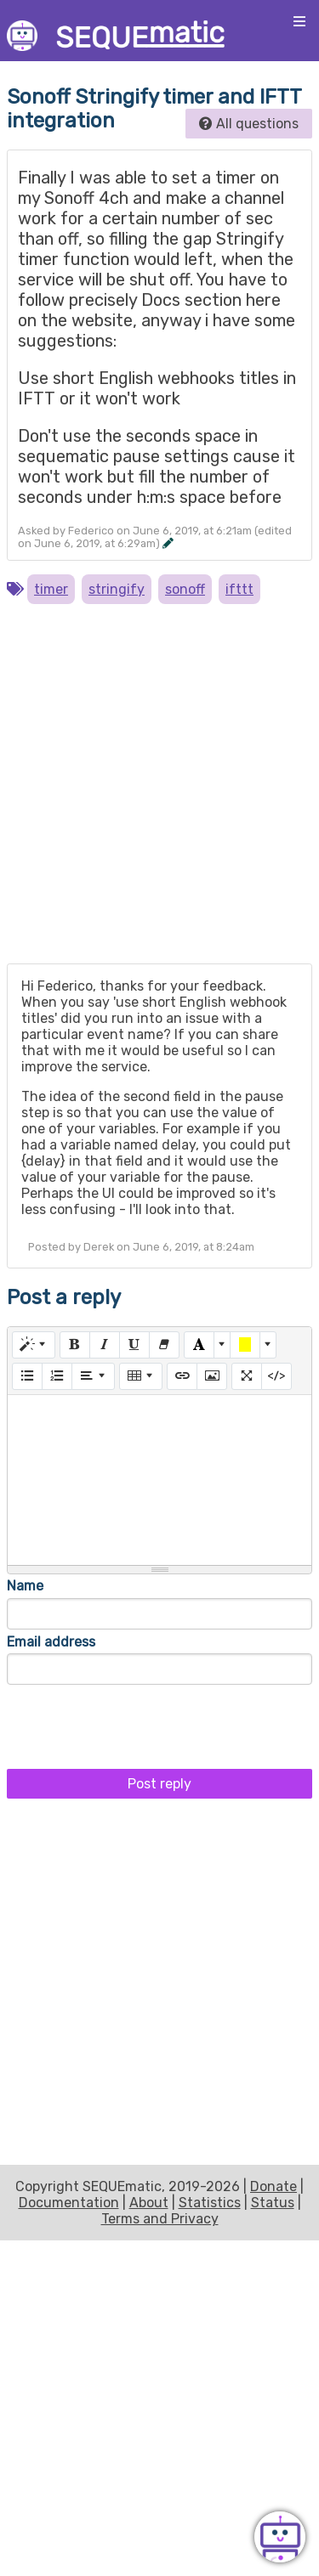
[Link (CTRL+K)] (182, 1376)
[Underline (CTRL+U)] (134, 1345)
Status (272, 2203)
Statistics (210, 2203)
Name (25, 1586)
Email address (51, 1642)
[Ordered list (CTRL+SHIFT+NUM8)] (57, 1376)
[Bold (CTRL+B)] (75, 1345)
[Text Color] (199, 1345)
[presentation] (136, 1722)
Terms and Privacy (160, 2219)
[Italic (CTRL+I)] (104, 1345)
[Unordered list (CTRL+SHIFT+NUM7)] (27, 1376)
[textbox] (159, 1480)
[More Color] (222, 1345)
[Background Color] (245, 1345)
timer (51, 589)
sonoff (185, 589)
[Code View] (276, 1376)
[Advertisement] (159, 790)
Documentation (69, 2203)
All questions (249, 124)
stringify (116, 589)
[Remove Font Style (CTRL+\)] (164, 1345)
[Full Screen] (246, 1376)
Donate (273, 2186)
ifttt (239, 589)
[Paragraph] (93, 1376)
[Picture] (212, 1376)
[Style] (33, 1345)
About (148, 2203)
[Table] (140, 1376)
